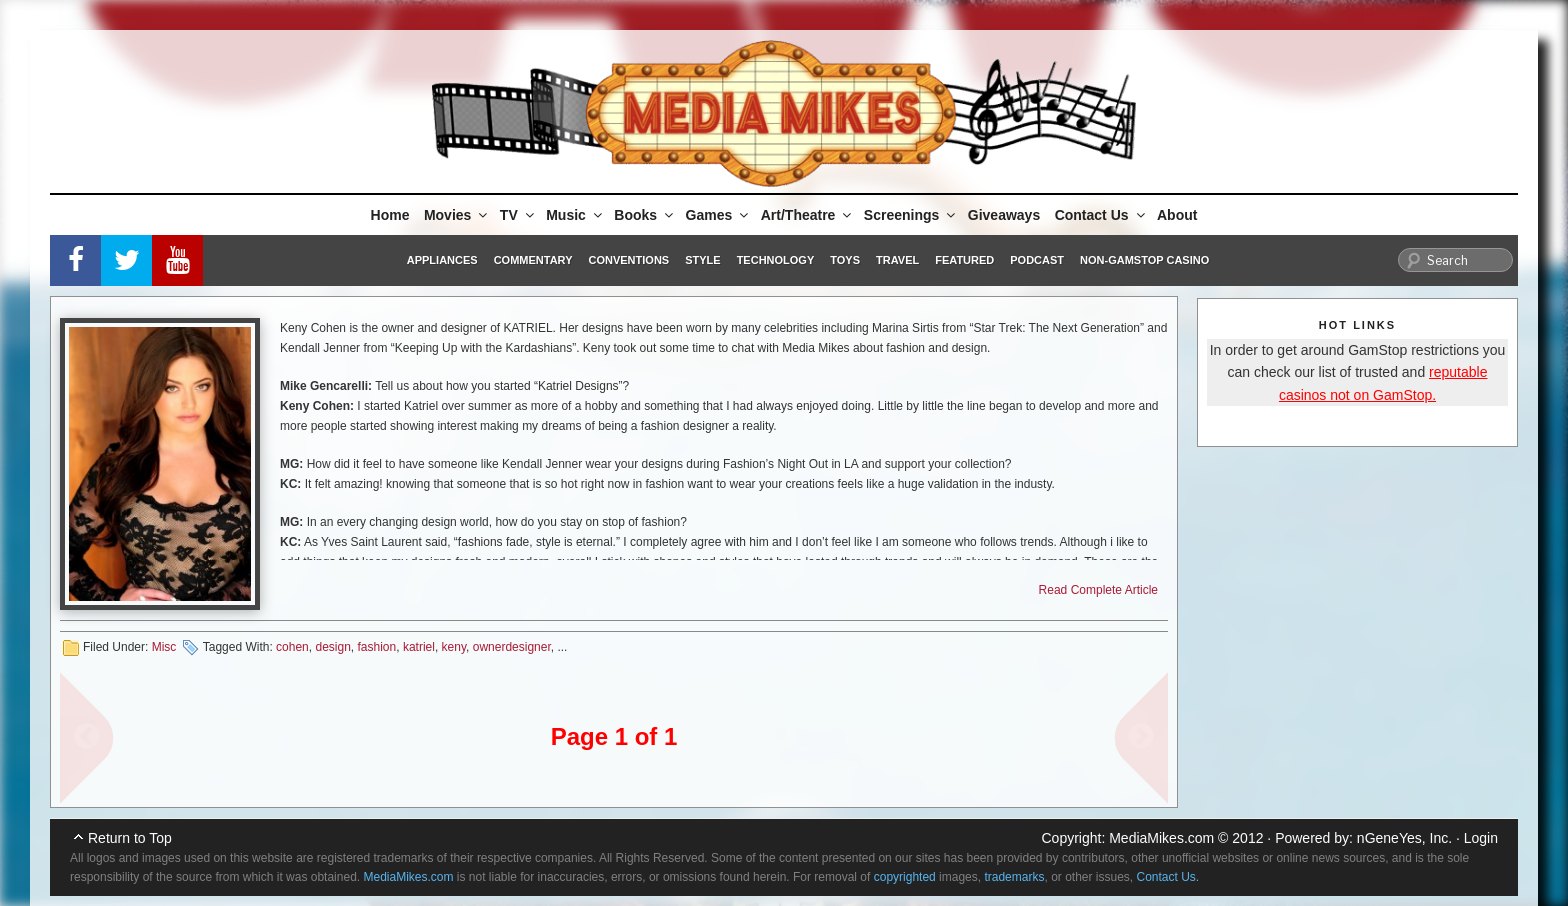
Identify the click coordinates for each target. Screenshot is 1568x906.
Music (575, 215)
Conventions (628, 260)
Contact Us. (1168, 877)
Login (1481, 838)
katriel (419, 647)
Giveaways (1004, 215)
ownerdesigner (512, 647)
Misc (164, 647)
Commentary (533, 260)
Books (645, 215)
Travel (897, 260)
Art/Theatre (808, 215)
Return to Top (130, 838)
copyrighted (905, 877)
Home (390, 215)
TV (518, 215)
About (1177, 215)
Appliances (442, 260)
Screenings (911, 215)
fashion (377, 647)
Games (719, 215)
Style (702, 260)
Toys (845, 260)
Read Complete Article (1098, 590)
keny (454, 647)
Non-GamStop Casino (1144, 260)
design (332, 647)
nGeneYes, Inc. (1404, 838)
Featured (964, 260)
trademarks (1014, 877)
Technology (776, 260)
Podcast (1037, 260)
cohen (292, 647)
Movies (457, 215)
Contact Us (1101, 215)
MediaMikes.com (1161, 838)
